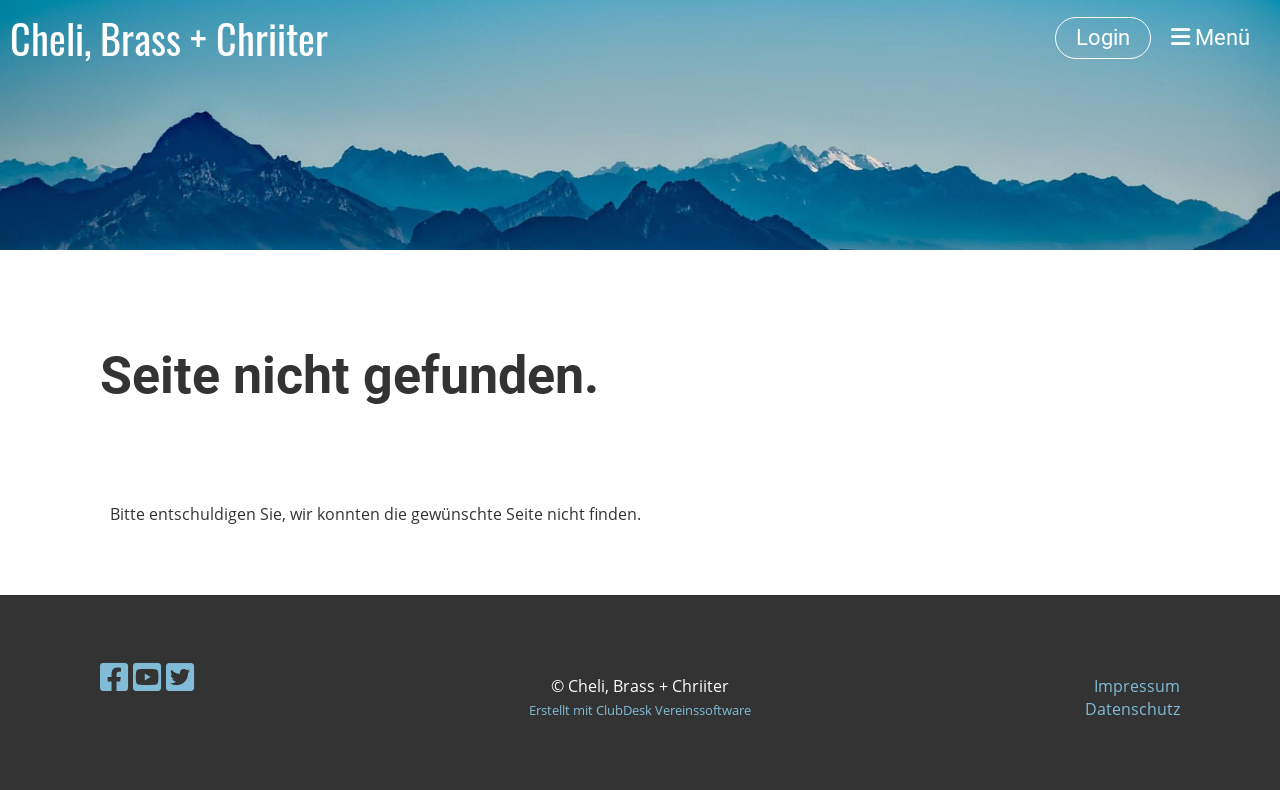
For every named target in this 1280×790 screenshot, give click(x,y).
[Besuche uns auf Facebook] (114, 676)
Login (1103, 37)
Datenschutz (1132, 709)
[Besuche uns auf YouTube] (147, 676)
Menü (1210, 37)
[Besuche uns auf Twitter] (180, 676)
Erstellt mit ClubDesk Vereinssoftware (640, 710)
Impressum (1137, 686)
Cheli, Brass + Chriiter (169, 38)
